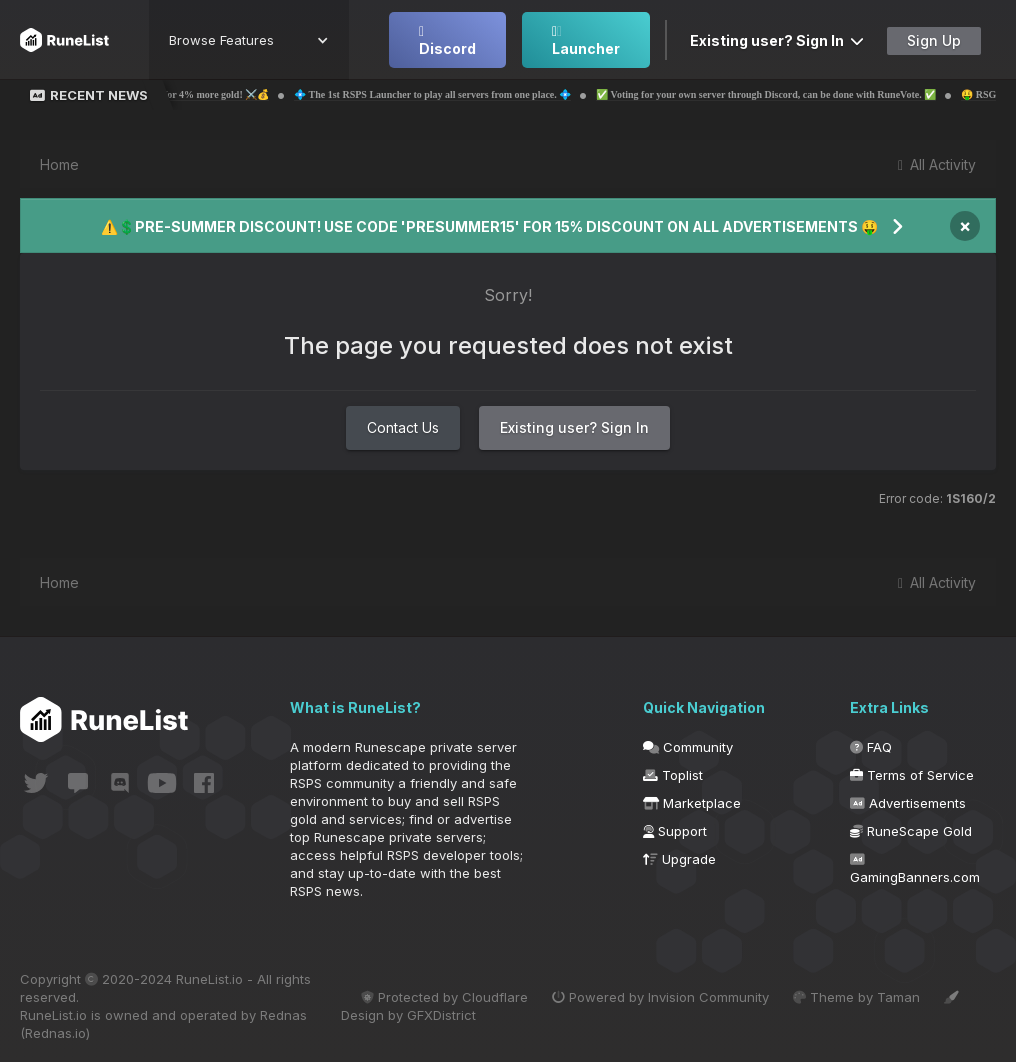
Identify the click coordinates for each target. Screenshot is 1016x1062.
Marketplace (692, 803)
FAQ (871, 747)
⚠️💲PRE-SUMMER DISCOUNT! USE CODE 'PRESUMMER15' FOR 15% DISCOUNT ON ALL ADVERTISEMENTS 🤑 (489, 226)
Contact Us (403, 427)
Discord (447, 41)
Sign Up (934, 40)
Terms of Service (912, 775)
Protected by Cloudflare (444, 997)
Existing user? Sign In (777, 40)
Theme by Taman (856, 997)
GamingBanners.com (915, 869)
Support (675, 831)
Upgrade (679, 859)
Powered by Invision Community (660, 997)
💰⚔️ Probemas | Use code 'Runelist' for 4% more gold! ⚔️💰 (175, 94)
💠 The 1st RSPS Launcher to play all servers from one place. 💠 (471, 94)
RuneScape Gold (911, 831)
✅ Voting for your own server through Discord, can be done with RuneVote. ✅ (805, 94)
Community (688, 747)
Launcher (586, 41)
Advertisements (908, 803)
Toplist (673, 775)
